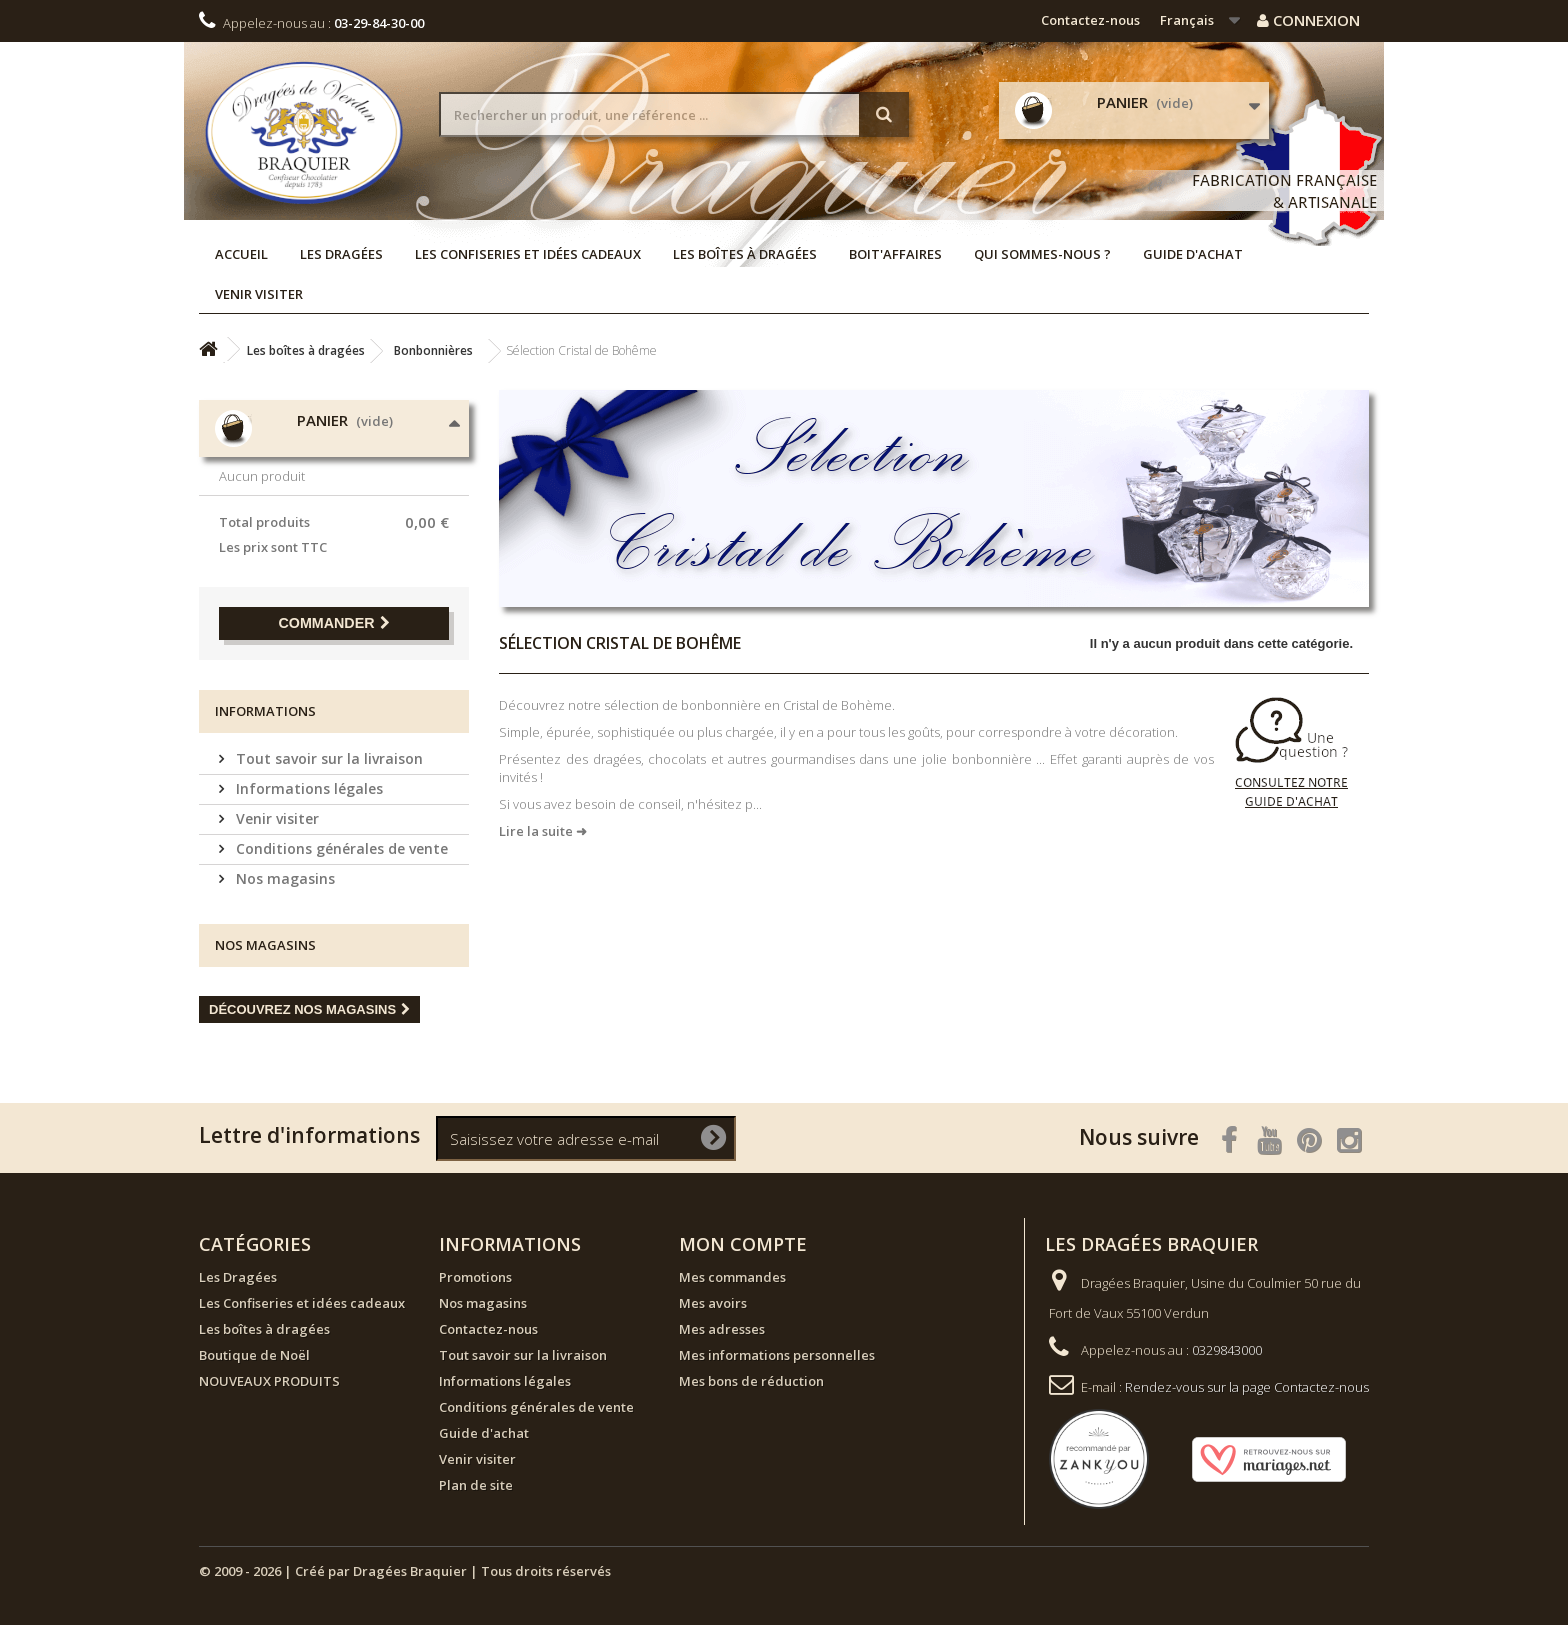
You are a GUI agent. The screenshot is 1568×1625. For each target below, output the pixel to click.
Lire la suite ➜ (543, 831)
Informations (265, 711)
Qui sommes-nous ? (1042, 254)
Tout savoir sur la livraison (327, 758)
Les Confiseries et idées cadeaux (528, 254)
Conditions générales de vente (340, 848)
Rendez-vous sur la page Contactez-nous (1247, 1387)
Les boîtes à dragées (745, 254)
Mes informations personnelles (777, 1355)
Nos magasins (283, 878)
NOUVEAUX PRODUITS (269, 1381)
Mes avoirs (713, 1303)
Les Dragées (341, 254)
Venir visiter (259, 294)
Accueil (241, 254)
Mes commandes (732, 1277)
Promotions (475, 1277)
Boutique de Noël (254, 1355)
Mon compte (743, 1244)
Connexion (1308, 20)
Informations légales (307, 788)
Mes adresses (722, 1329)
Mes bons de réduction (751, 1381)
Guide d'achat (1193, 254)
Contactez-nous (1090, 20)
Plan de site (476, 1485)
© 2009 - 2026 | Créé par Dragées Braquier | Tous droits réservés (405, 1571)
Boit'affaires (895, 254)
